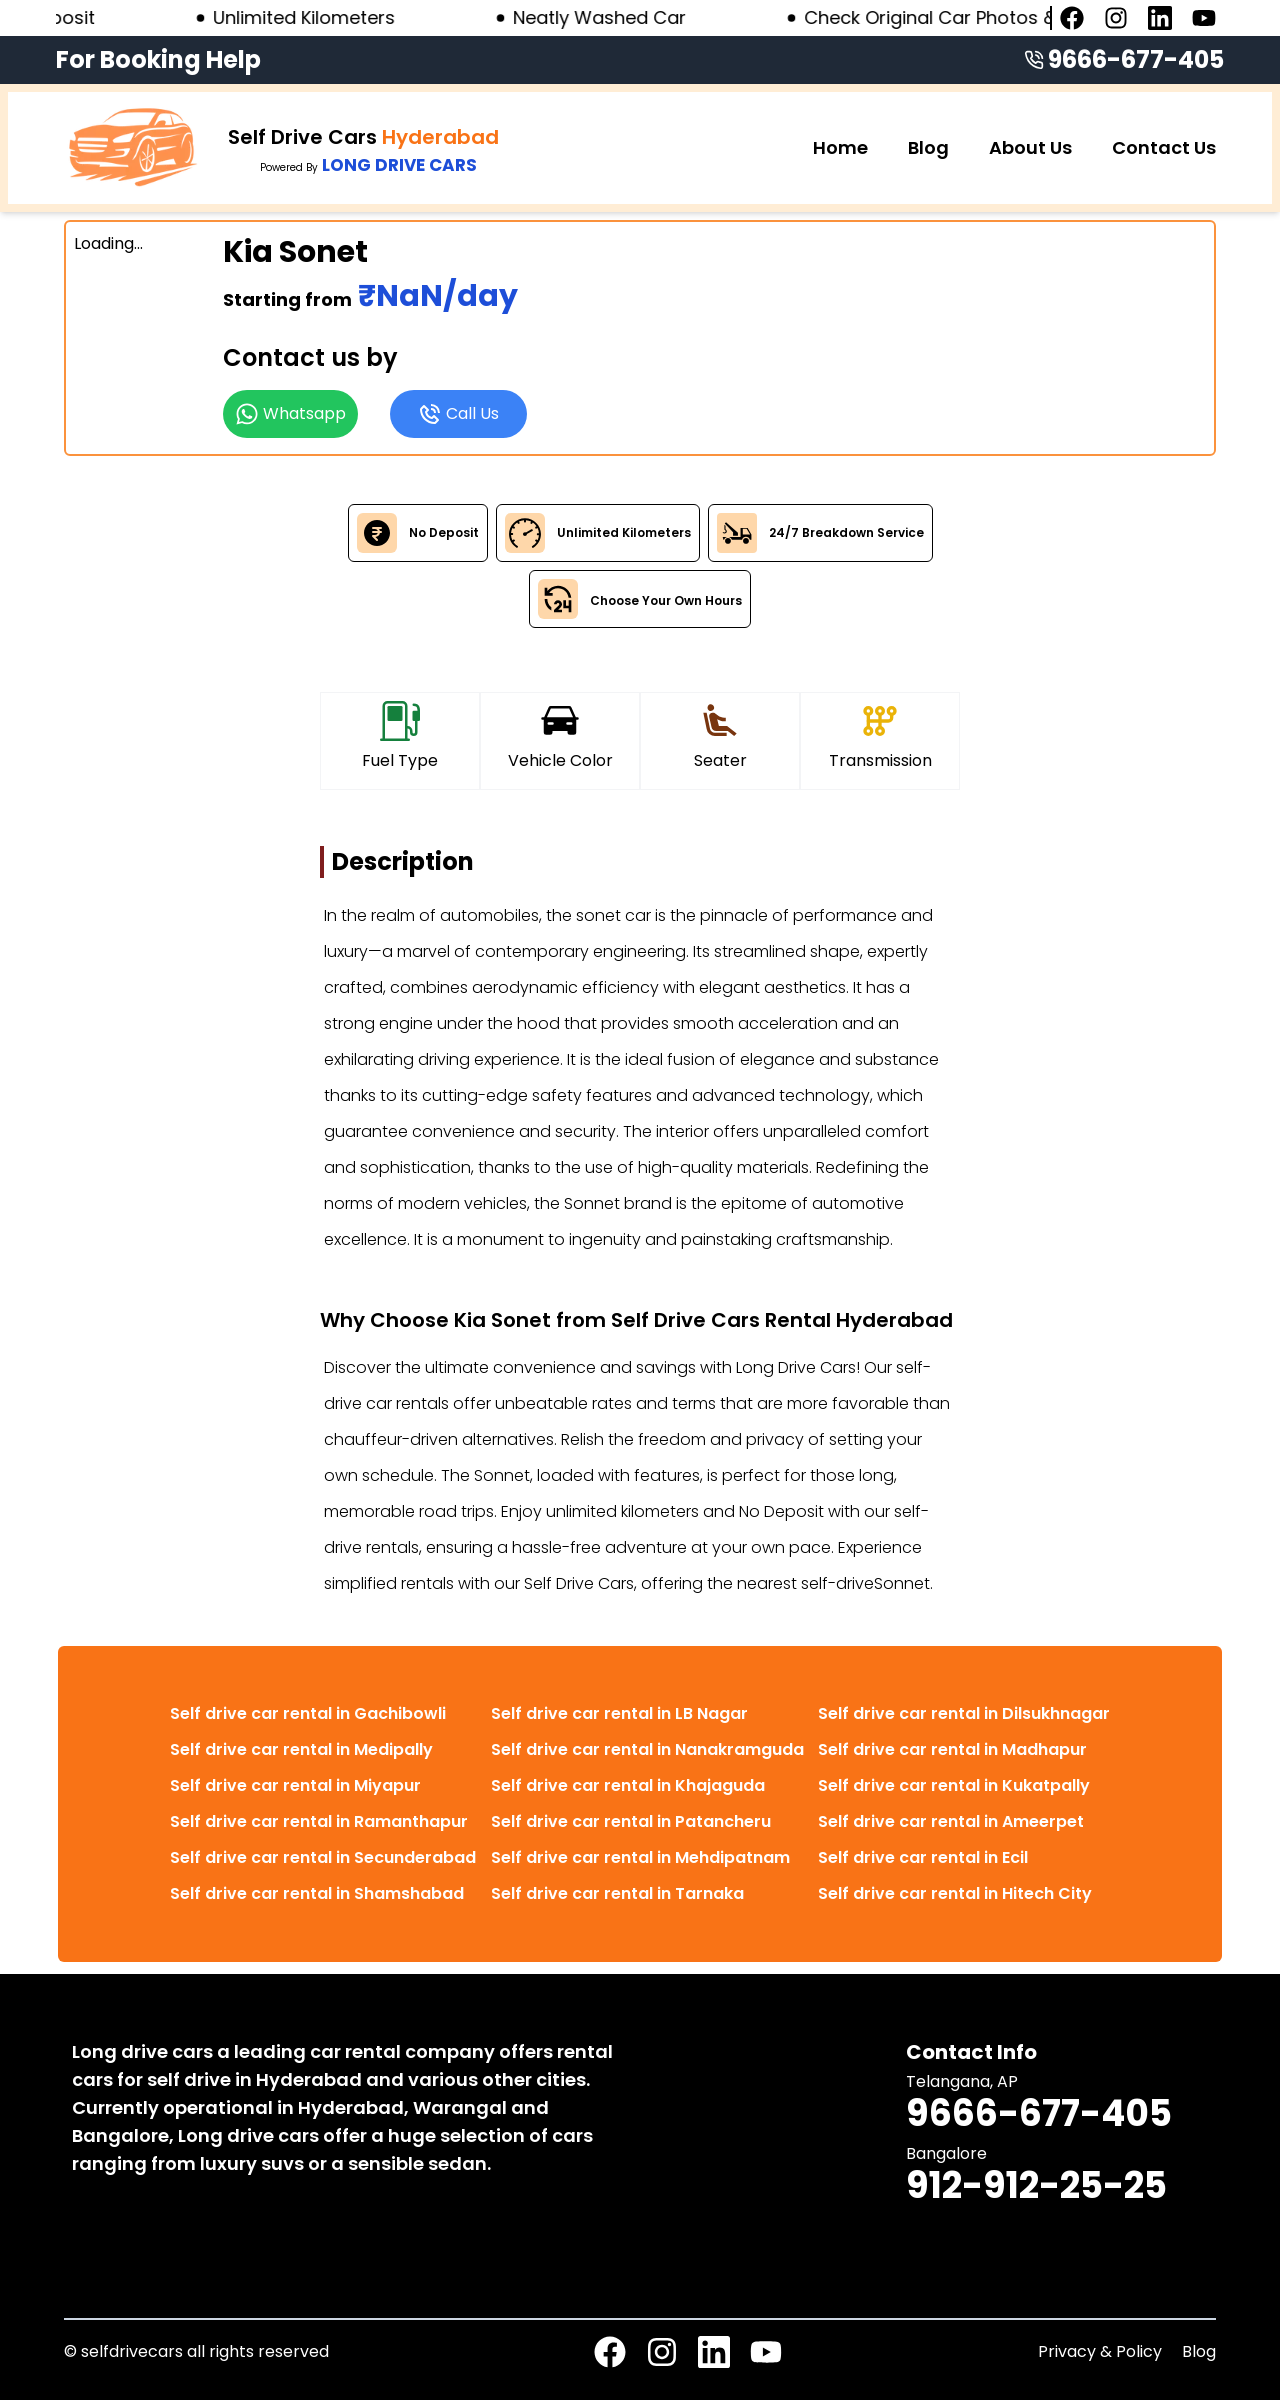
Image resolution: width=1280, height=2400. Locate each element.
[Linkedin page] (1160, 18)
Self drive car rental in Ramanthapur (319, 1821)
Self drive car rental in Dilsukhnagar (964, 1713)
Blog (928, 147)
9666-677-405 (1136, 59)
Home (840, 147)
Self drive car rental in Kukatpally (954, 1785)
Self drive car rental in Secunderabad (323, 1857)
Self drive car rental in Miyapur (295, 1785)
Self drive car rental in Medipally (301, 1749)
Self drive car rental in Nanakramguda (647, 1749)
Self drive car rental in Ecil (923, 1857)
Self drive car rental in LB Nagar (619, 1713)
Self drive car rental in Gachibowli (308, 1713)
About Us (1030, 147)
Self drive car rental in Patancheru (631, 1821)
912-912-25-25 (1036, 2185)
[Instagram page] (1116, 18)
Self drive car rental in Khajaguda (628, 1785)
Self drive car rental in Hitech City (955, 1893)
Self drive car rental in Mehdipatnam (640, 1857)
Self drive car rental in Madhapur (952, 1749)
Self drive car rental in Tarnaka (617, 1893)
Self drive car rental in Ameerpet (951, 1821)
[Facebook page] (1072, 18)
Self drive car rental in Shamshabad (317, 1893)
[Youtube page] (1204, 18)
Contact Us (1164, 147)
